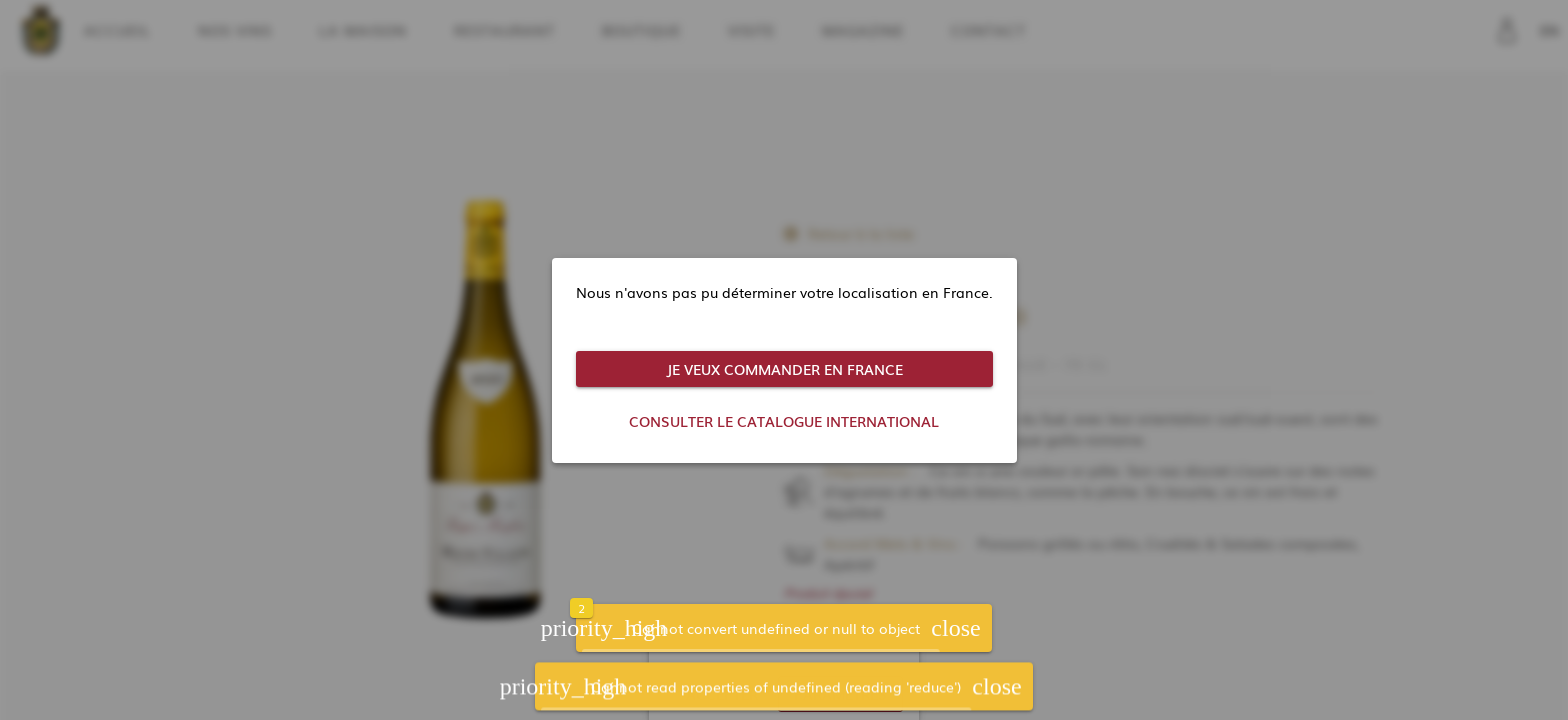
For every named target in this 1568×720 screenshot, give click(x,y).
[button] (956, 630)
